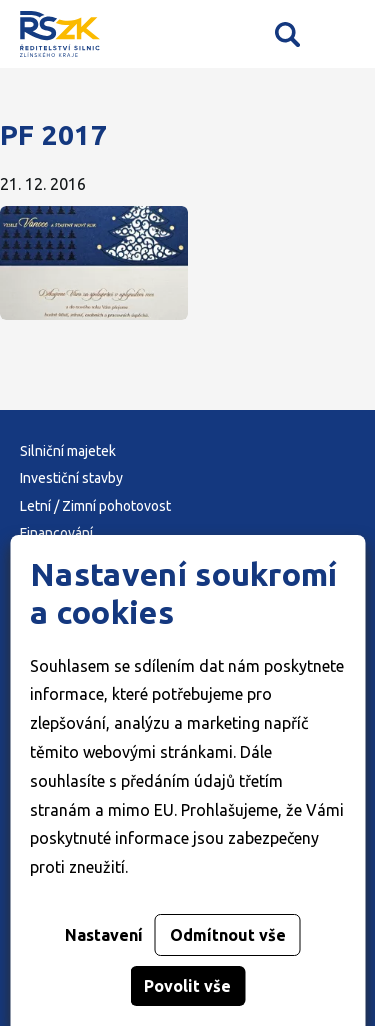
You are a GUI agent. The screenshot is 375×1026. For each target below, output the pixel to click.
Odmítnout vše (228, 935)
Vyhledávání (287, 34)
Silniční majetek (68, 451)
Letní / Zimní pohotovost (95, 506)
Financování (56, 533)
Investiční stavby (71, 478)
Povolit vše (187, 986)
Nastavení (104, 935)
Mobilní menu (342, 34)
